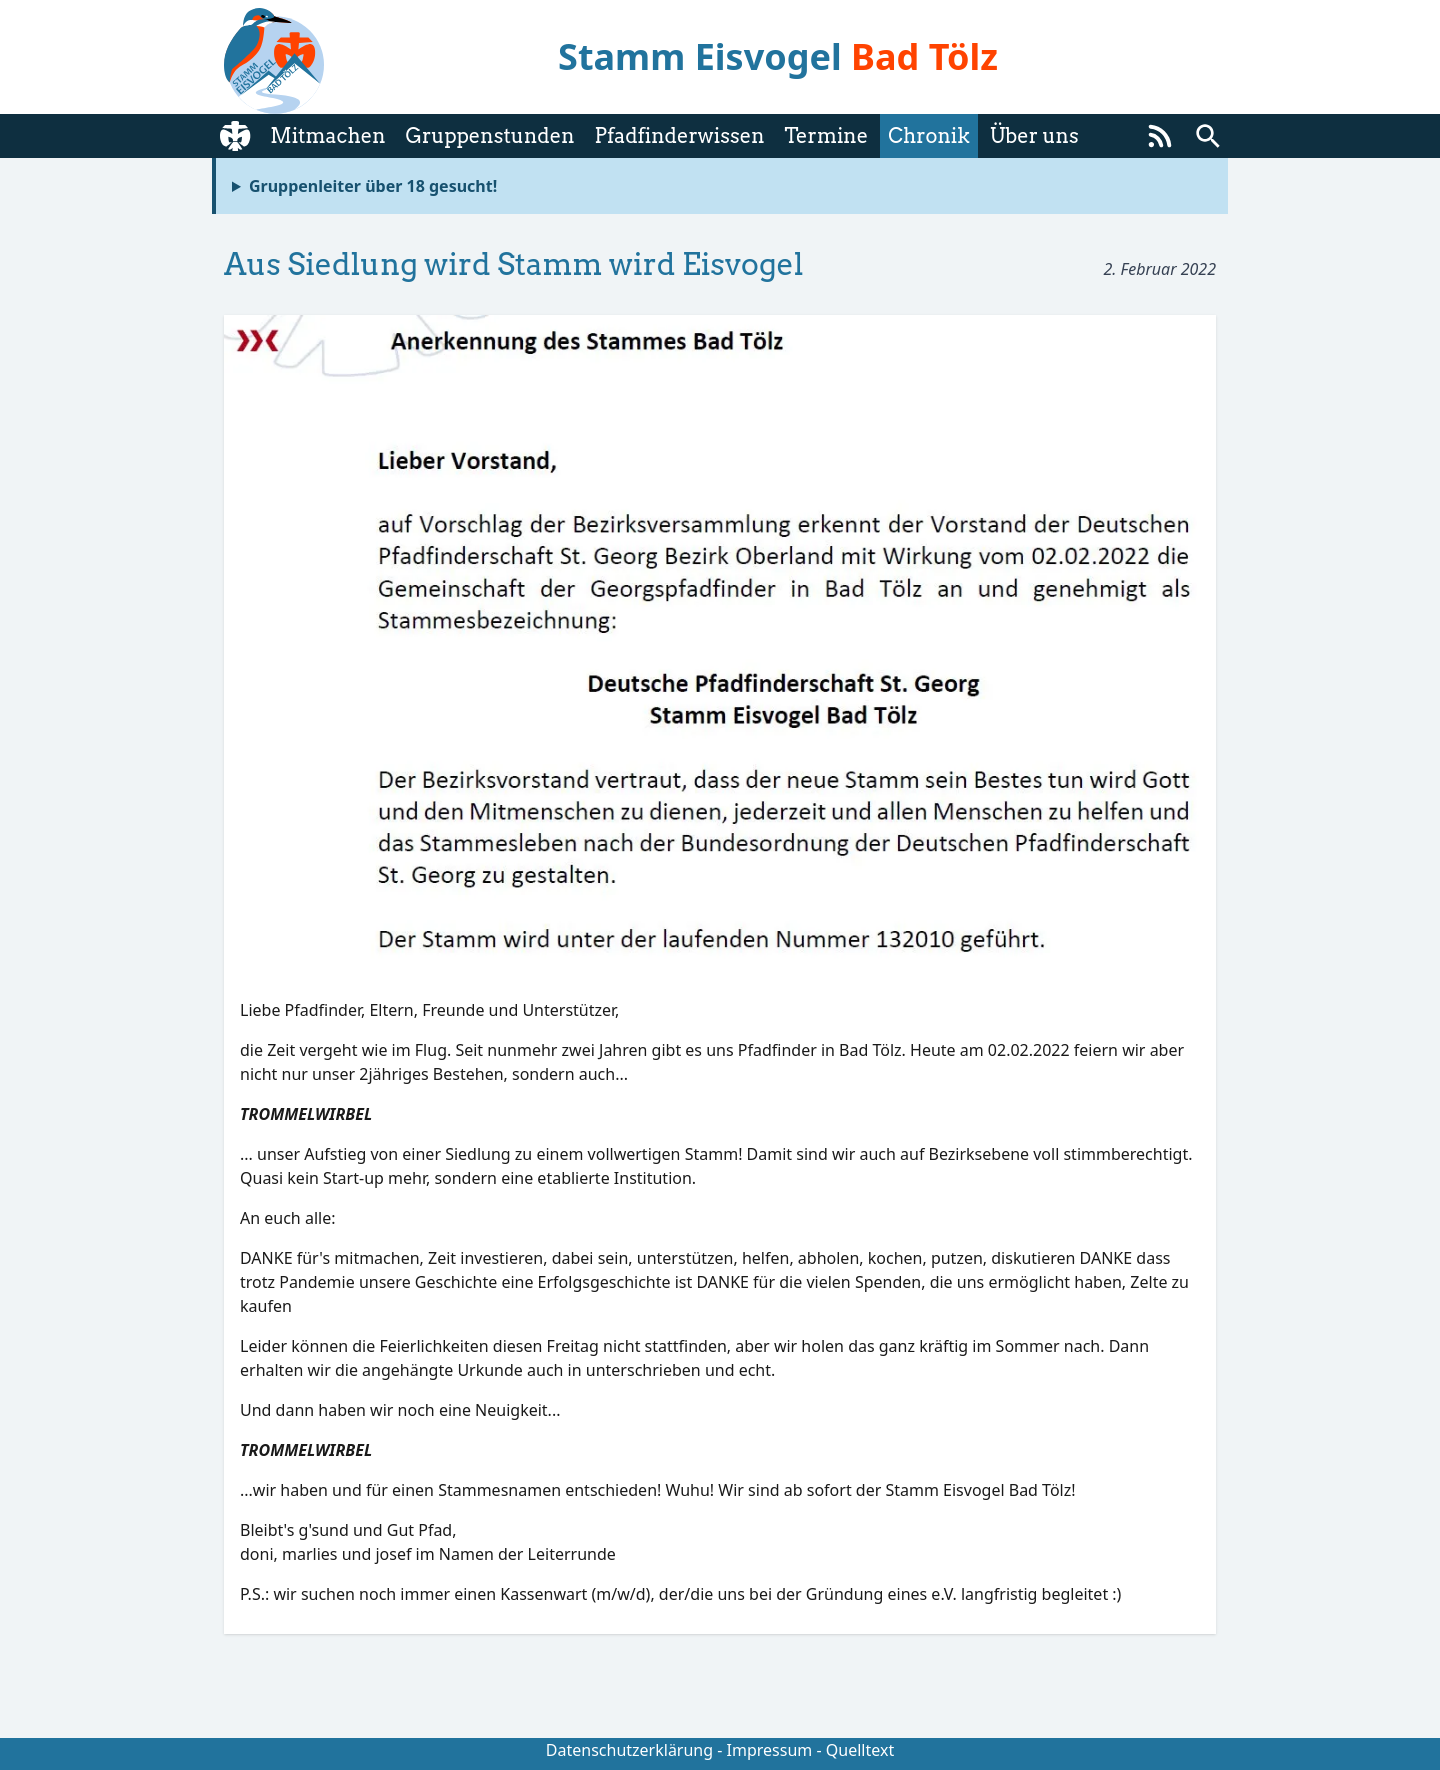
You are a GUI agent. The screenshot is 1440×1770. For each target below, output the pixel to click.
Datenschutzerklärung (629, 1750)
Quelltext (860, 1750)
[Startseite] (235, 136)
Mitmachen (327, 136)
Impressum (770, 1750)
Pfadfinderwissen (680, 136)
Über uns (1034, 136)
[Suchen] (1208, 136)
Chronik (929, 136)
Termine (826, 136)
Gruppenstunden (489, 136)
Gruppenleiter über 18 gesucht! (373, 186)
